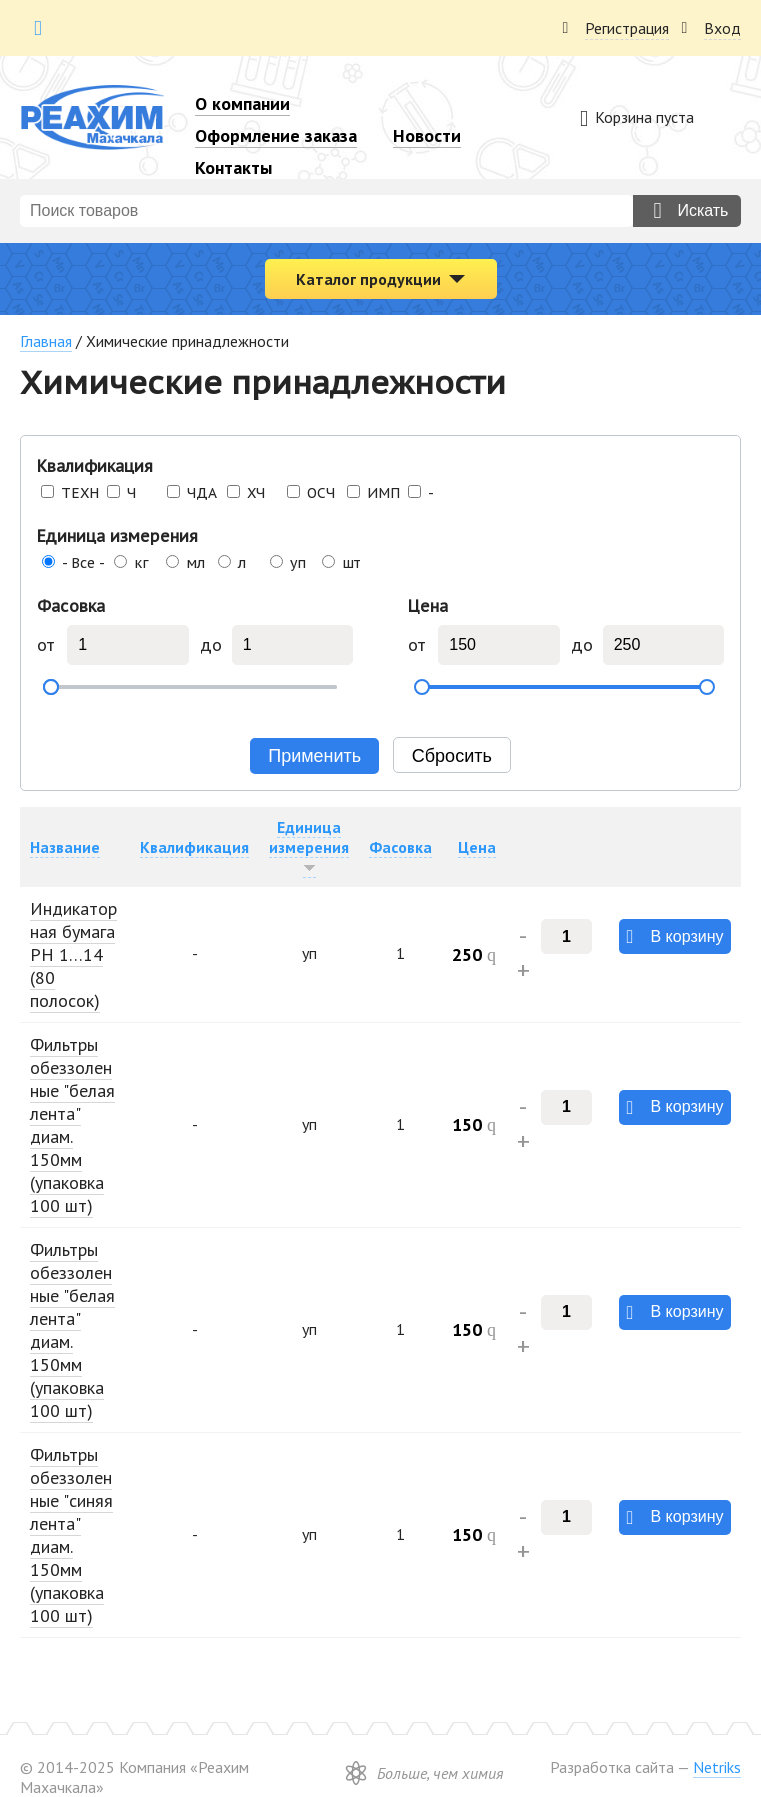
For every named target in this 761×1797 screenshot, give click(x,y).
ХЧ (256, 493)
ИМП (383, 493)
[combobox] (326, 211)
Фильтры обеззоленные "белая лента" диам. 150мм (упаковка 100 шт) (72, 1125)
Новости (427, 135)
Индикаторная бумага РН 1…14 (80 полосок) (73, 954)
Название (65, 847)
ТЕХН (80, 493)
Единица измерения (117, 536)
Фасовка (71, 606)
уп (298, 563)
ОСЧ (321, 493)
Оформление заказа (276, 135)
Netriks (717, 1767)
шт (351, 563)
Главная (46, 341)
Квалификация (95, 466)
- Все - (83, 563)
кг (141, 563)
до (211, 645)
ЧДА (202, 493)
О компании (242, 103)
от (45, 645)
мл (195, 563)
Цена (428, 606)
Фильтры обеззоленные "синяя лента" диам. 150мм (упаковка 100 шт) (71, 1535)
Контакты (233, 167)
